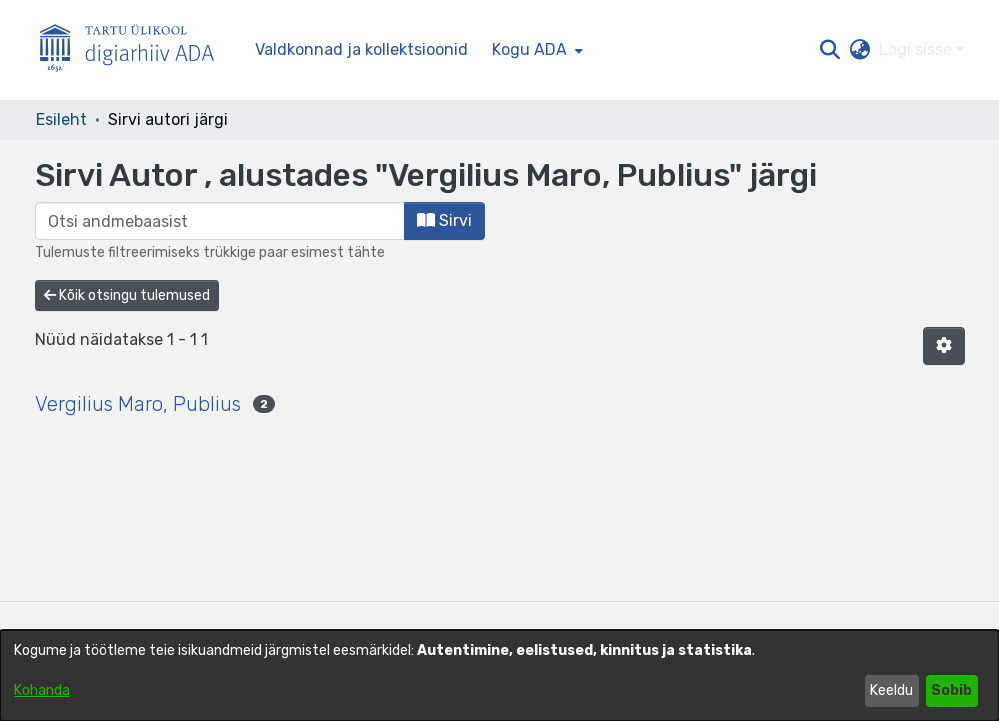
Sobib (951, 690)
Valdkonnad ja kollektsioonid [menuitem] (361, 49)
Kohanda (42, 690)
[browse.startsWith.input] (220, 221)
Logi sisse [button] (917, 49)
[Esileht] (135, 50)
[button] (830, 50)
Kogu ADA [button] (529, 49)
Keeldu (891, 690)
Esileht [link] (61, 119)
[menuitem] (535, 50)
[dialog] (499, 675)
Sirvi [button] (444, 220)
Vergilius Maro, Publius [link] (138, 404)
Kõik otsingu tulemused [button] (127, 295)
